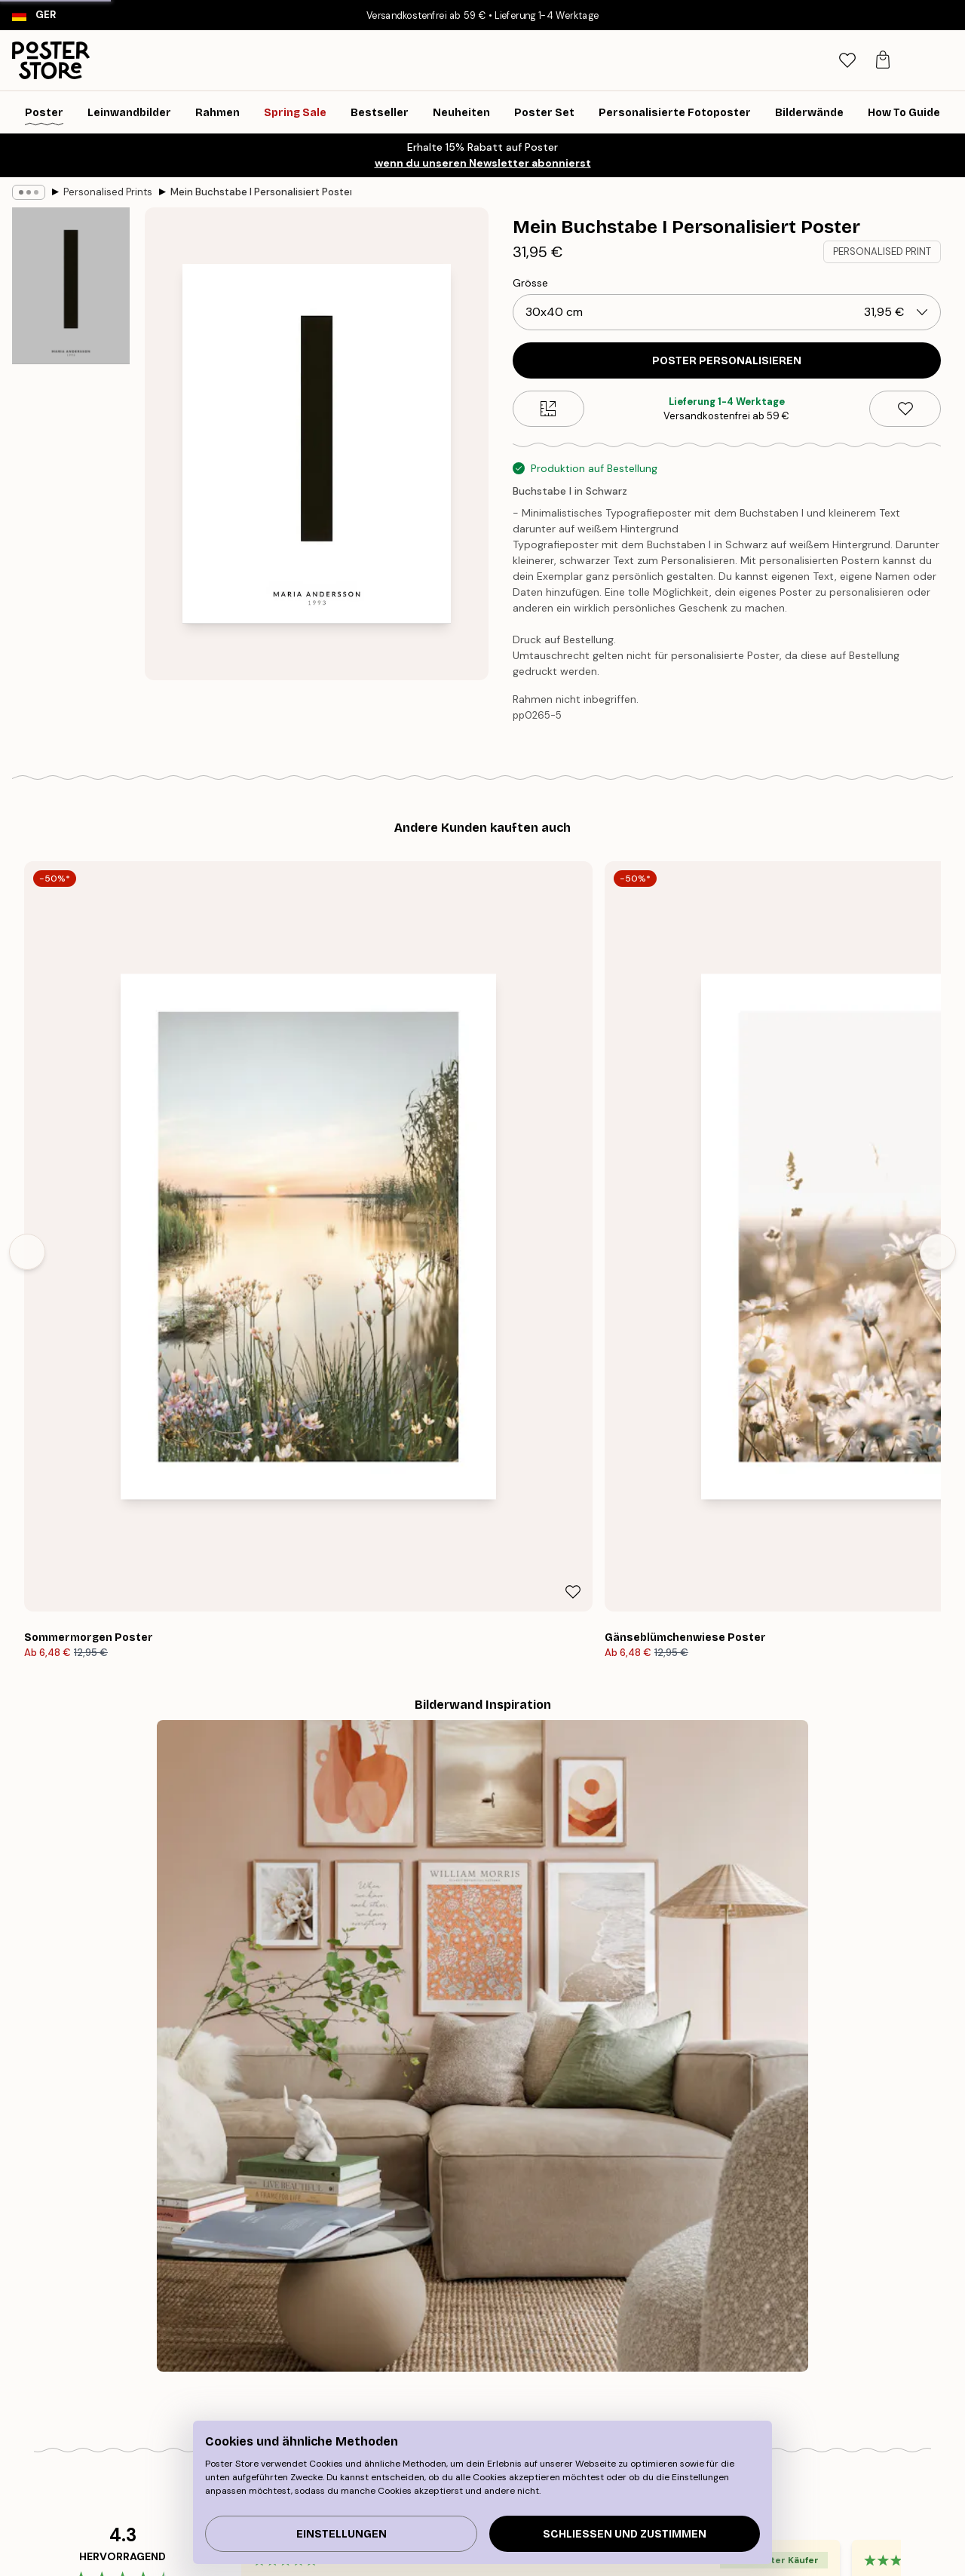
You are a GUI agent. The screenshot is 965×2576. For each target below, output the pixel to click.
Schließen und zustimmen (624, 2534)
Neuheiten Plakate (164, 2361)
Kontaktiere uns (762, 2342)
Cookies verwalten (769, 2380)
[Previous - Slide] (27, 1022)
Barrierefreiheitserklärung (482, 2399)
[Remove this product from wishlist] (905, 409)
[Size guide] (548, 409)
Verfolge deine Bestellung (786, 2323)
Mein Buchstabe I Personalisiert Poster (260, 192)
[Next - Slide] (938, 1022)
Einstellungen (341, 2534)
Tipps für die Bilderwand (179, 2323)
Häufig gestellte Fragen (780, 2361)
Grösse (530, 283)
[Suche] (841, 60)
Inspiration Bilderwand (174, 2380)
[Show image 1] (71, 286)
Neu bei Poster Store (473, 2342)
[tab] (873, 60)
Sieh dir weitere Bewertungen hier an (482, 1871)
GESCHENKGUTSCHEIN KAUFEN (707, 2153)
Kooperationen (458, 2380)
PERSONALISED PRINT (882, 251)
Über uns (443, 2323)
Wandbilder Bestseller (173, 2342)
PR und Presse (456, 2361)
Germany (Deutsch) (110, 2536)
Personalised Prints (107, 192)
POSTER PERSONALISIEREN (726, 360)
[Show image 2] (71, 459)
